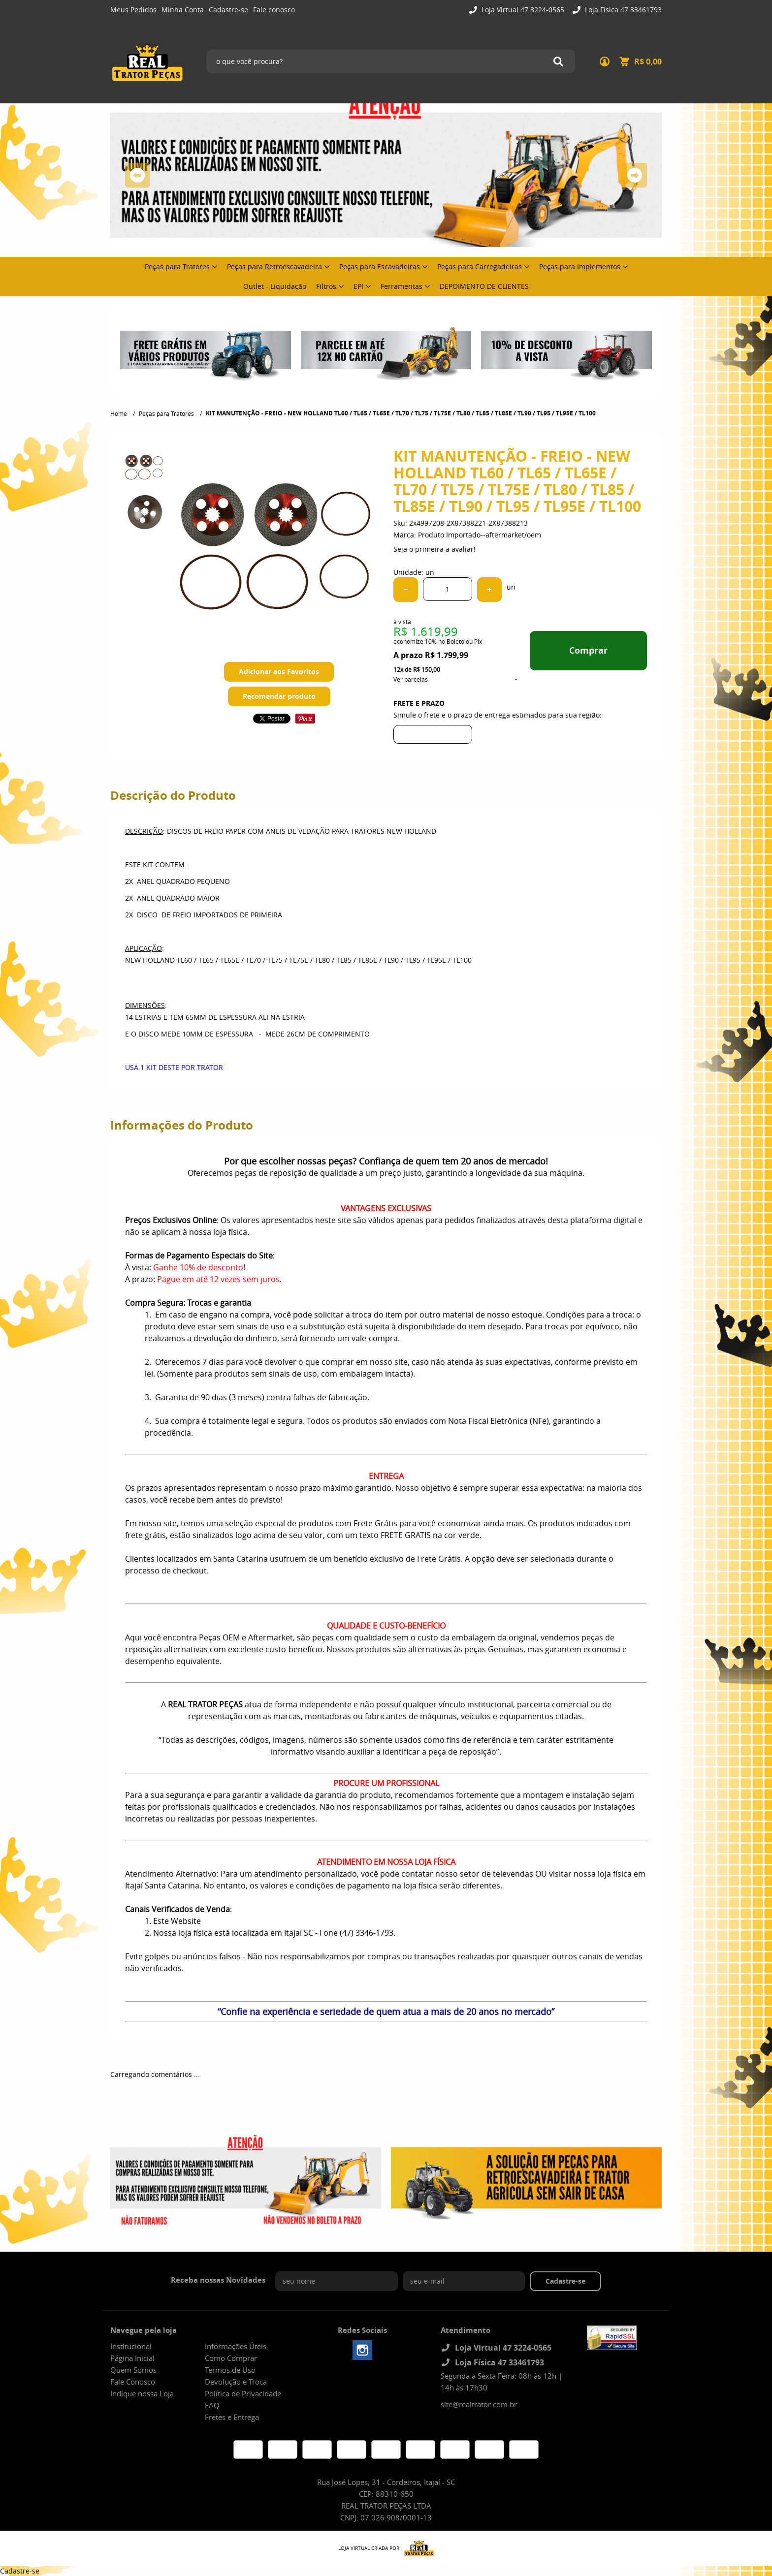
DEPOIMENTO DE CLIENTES (484, 286)
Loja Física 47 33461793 (622, 9)
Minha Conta (182, 9)
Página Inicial (132, 2358)
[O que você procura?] (558, 61)
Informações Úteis (235, 2346)
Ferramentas (401, 286)
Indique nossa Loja (142, 2393)
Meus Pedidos (133, 9)
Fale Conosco (132, 2382)
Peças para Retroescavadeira (274, 266)
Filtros (326, 286)
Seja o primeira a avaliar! (434, 549)
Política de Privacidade (243, 2393)
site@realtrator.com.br (479, 2404)
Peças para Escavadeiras (379, 266)
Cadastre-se (228, 9)
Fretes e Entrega (232, 2417)
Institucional (131, 2346)
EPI (358, 286)
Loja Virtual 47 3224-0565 (522, 9)
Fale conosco (274, 9)
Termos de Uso (230, 2370)
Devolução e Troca (236, 2382)
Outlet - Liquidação (274, 286)
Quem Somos (133, 2370)
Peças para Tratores (177, 266)
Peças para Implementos (579, 266)
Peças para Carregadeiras (479, 266)
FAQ (212, 2405)
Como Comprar (231, 2358)
